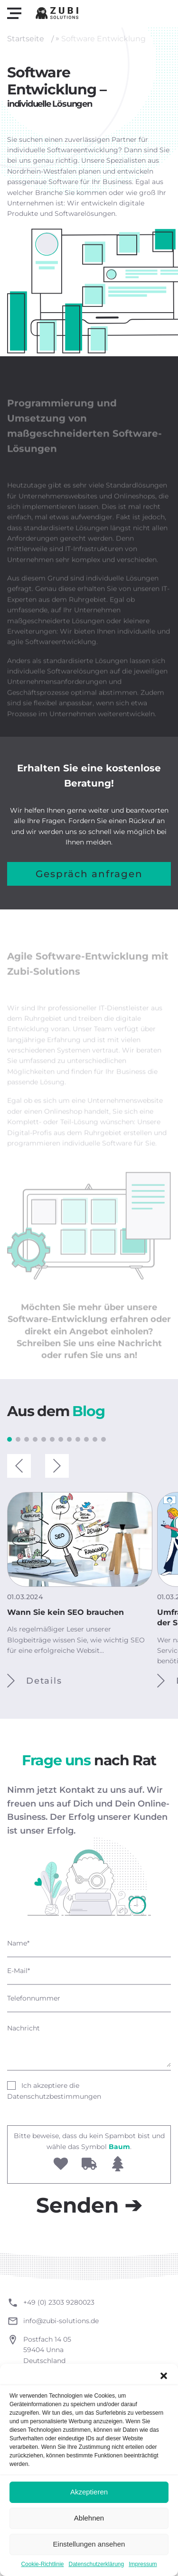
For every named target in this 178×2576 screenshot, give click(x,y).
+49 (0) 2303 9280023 (58, 2302)
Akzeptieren (89, 2492)
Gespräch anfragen (89, 874)
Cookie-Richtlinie (42, 2564)
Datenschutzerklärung (96, 2564)
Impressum (143, 2564)
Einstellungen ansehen (89, 2544)
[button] (164, 2376)
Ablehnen (89, 2518)
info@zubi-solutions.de (61, 2321)
